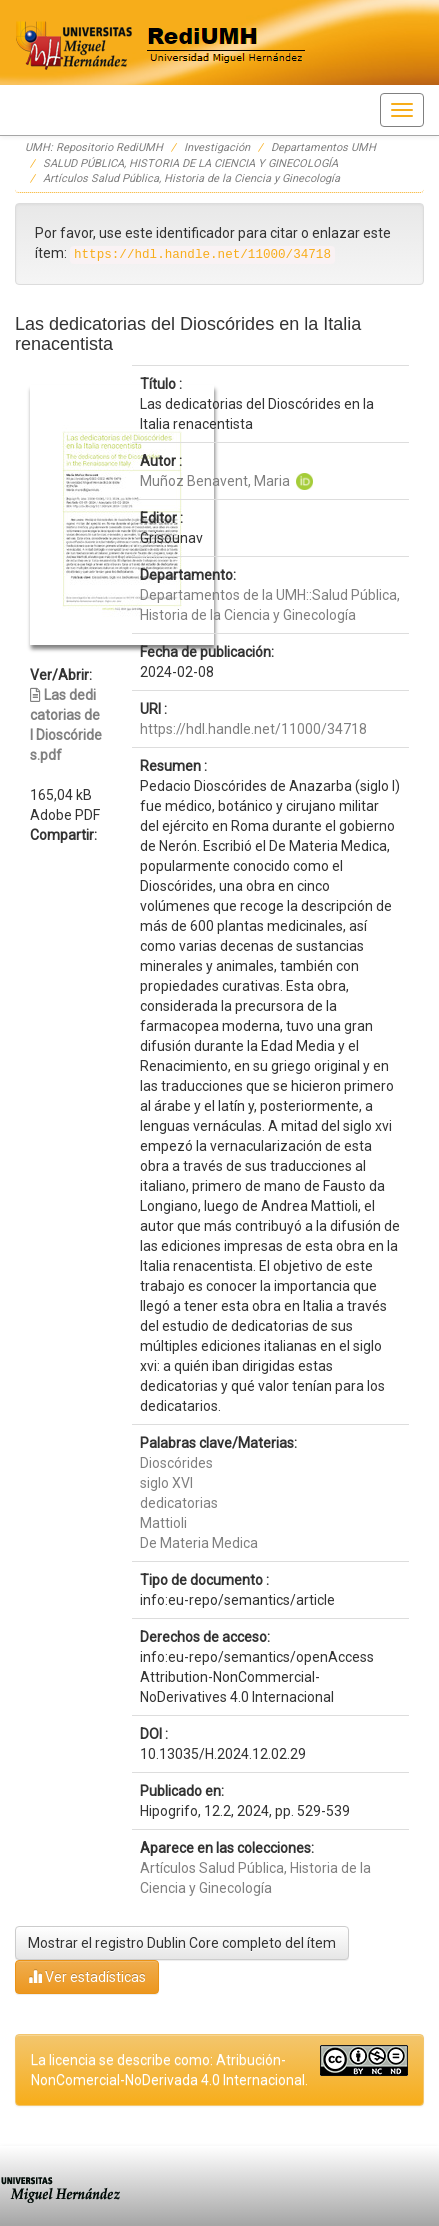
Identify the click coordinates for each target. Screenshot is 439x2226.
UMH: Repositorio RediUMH (94, 147)
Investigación (217, 147)
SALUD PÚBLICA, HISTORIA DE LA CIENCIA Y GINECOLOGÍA (190, 163)
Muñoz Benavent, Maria (215, 481)
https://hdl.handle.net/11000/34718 (253, 729)
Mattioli (163, 1523)
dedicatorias (179, 1503)
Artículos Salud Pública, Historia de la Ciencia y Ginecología (191, 178)
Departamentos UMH (323, 147)
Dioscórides (176, 1463)
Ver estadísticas (87, 1976)
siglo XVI (166, 1483)
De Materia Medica (199, 1543)
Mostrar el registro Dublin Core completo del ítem (182, 1943)
